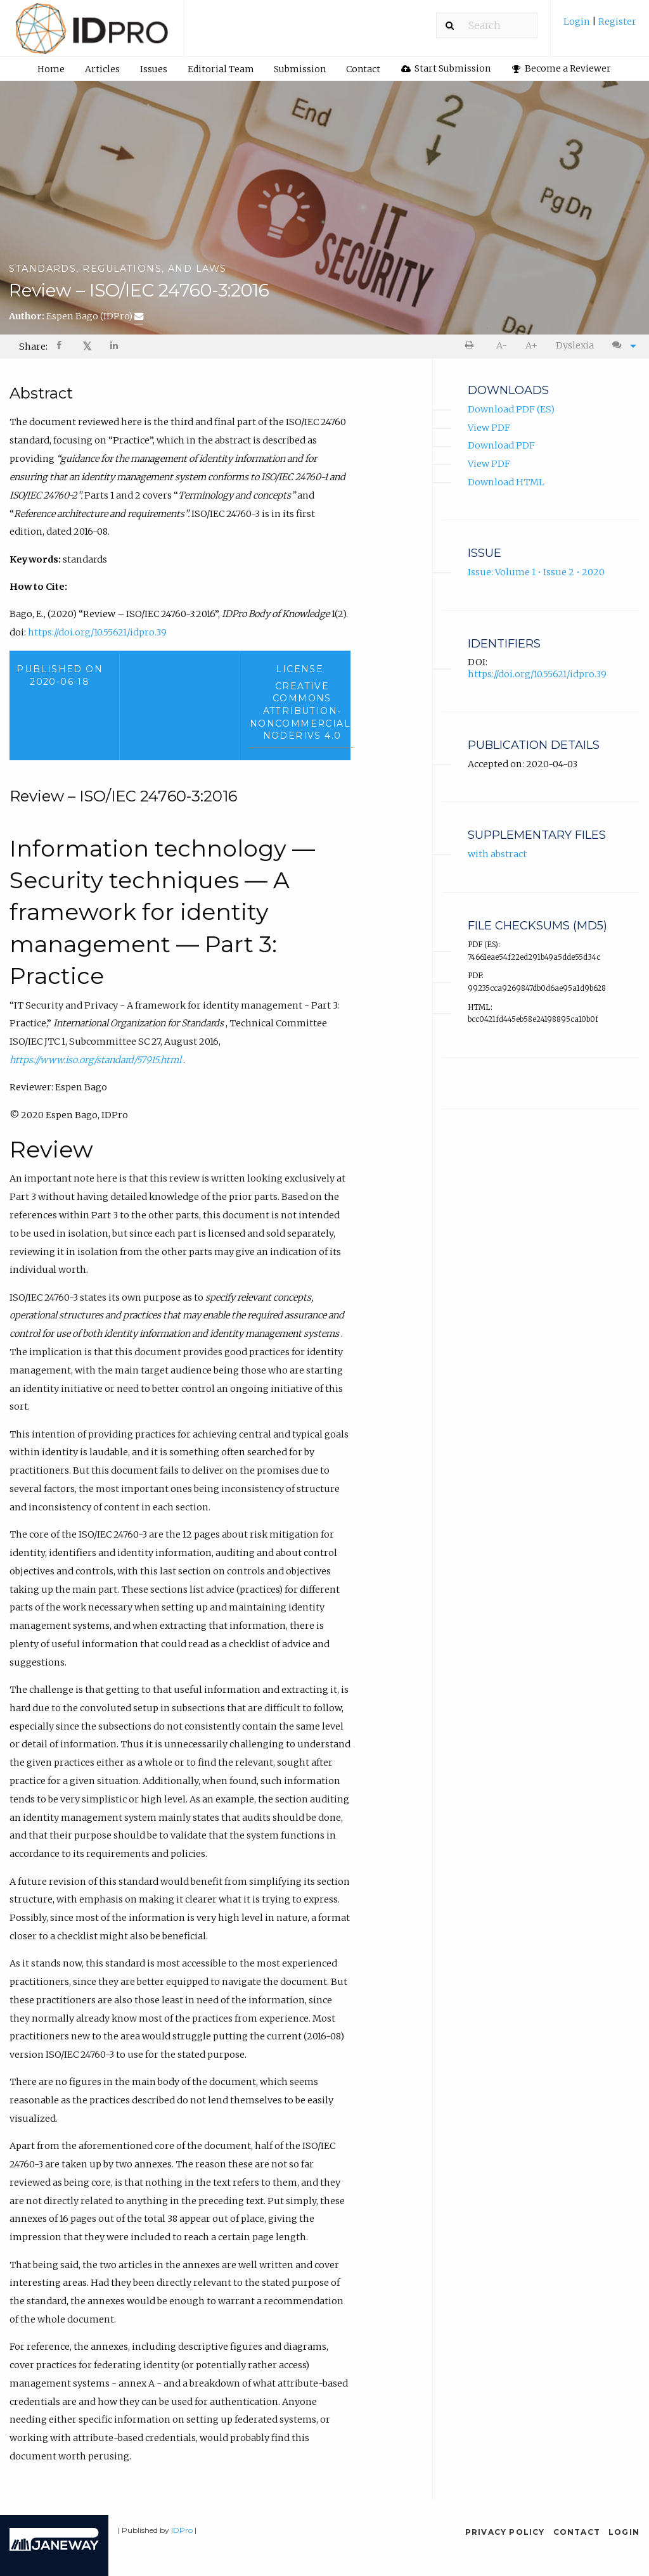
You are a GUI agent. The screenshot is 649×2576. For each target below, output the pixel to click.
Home (51, 69)
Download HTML (506, 483)
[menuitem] (599, 26)
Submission (300, 69)
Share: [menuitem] (33, 346)
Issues (153, 69)
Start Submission (446, 68)
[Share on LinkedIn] (115, 347)
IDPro (182, 2530)
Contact (363, 69)
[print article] (471, 346)
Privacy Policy (505, 2532)
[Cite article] (621, 346)
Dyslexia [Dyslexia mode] (575, 345)
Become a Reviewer (561, 68)
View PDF (489, 429)
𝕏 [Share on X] (87, 346)
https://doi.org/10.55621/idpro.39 (97, 633)
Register (616, 21)
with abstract (497, 855)
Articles (102, 69)
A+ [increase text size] (531, 345)
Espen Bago (94, 316)
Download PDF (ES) (511, 410)
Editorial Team (221, 69)
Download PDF (501, 446)
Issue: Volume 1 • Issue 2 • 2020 (536, 573)
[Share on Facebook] (60, 347)
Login (577, 21)
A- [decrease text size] (501, 345)
